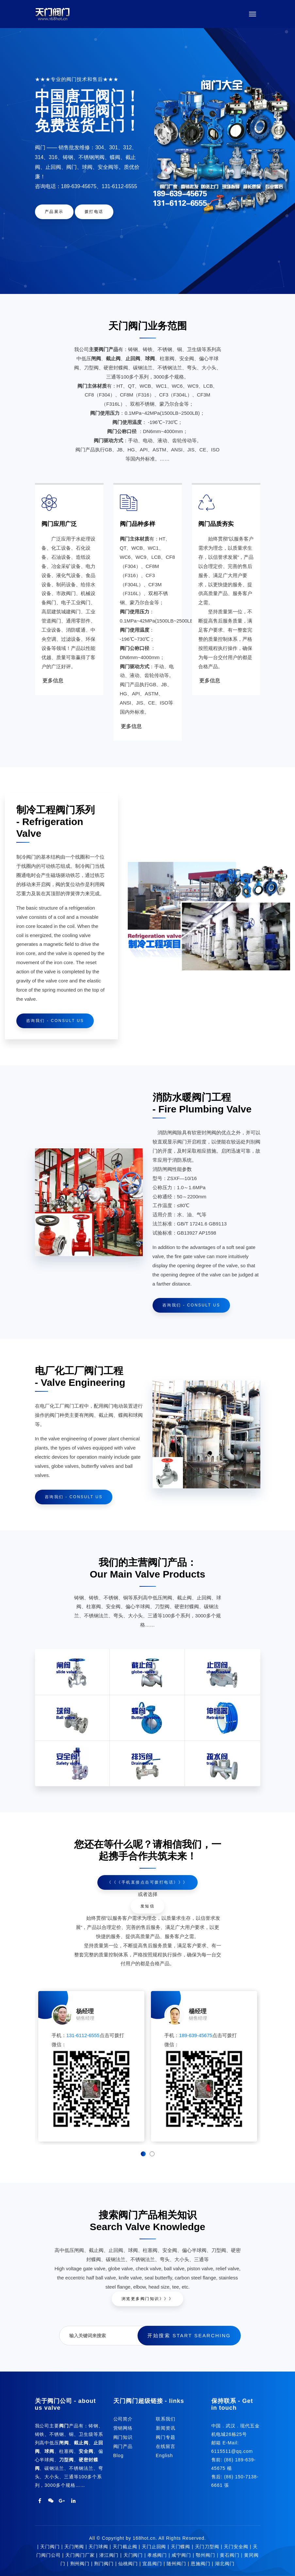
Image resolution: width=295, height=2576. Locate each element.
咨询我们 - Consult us (55, 1020)
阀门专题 (165, 2437)
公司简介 (123, 2419)
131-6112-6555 (83, 2035)
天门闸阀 (74, 2546)
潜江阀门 (109, 2555)
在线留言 (165, 2446)
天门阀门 (50, 2546)
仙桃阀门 (128, 2563)
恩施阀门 (200, 2563)
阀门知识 (123, 2437)
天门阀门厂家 (80, 2555)
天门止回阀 (154, 2546)
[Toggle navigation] (252, 14)
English (164, 2455)
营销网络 (123, 2428)
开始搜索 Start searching (189, 2335)
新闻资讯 (165, 2428)
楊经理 (197, 2011)
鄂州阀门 (205, 2555)
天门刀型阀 (207, 2546)
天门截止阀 (125, 2546)
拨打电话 (94, 211)
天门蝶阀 (180, 2546)
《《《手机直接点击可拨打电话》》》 (147, 1882)
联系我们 (165, 2419)
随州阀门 (176, 2563)
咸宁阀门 (181, 2555)
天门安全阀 (236, 2546)
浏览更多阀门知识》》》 (148, 2298)
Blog (118, 2455)
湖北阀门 (225, 2563)
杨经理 (85, 2011)
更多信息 (53, 681)
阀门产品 (123, 2446)
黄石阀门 (229, 2555)
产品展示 (54, 211)
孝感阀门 (157, 2555)
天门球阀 (98, 2546)
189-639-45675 (195, 2035)
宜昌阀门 (152, 2563)
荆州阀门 (80, 2563)
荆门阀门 (104, 2563)
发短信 (147, 1906)
